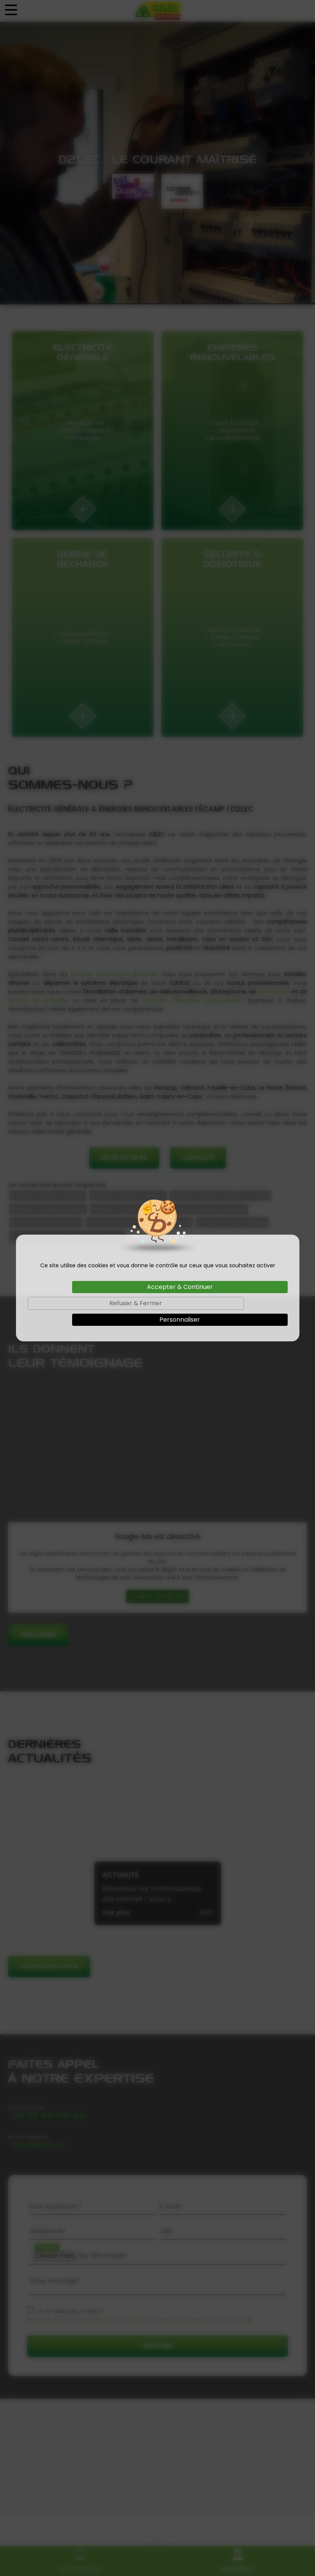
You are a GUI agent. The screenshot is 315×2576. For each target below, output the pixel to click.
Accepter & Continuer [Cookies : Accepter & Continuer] (180, 1286)
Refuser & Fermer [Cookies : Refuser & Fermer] (135, 1303)
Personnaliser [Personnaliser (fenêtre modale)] (179, 1319)
